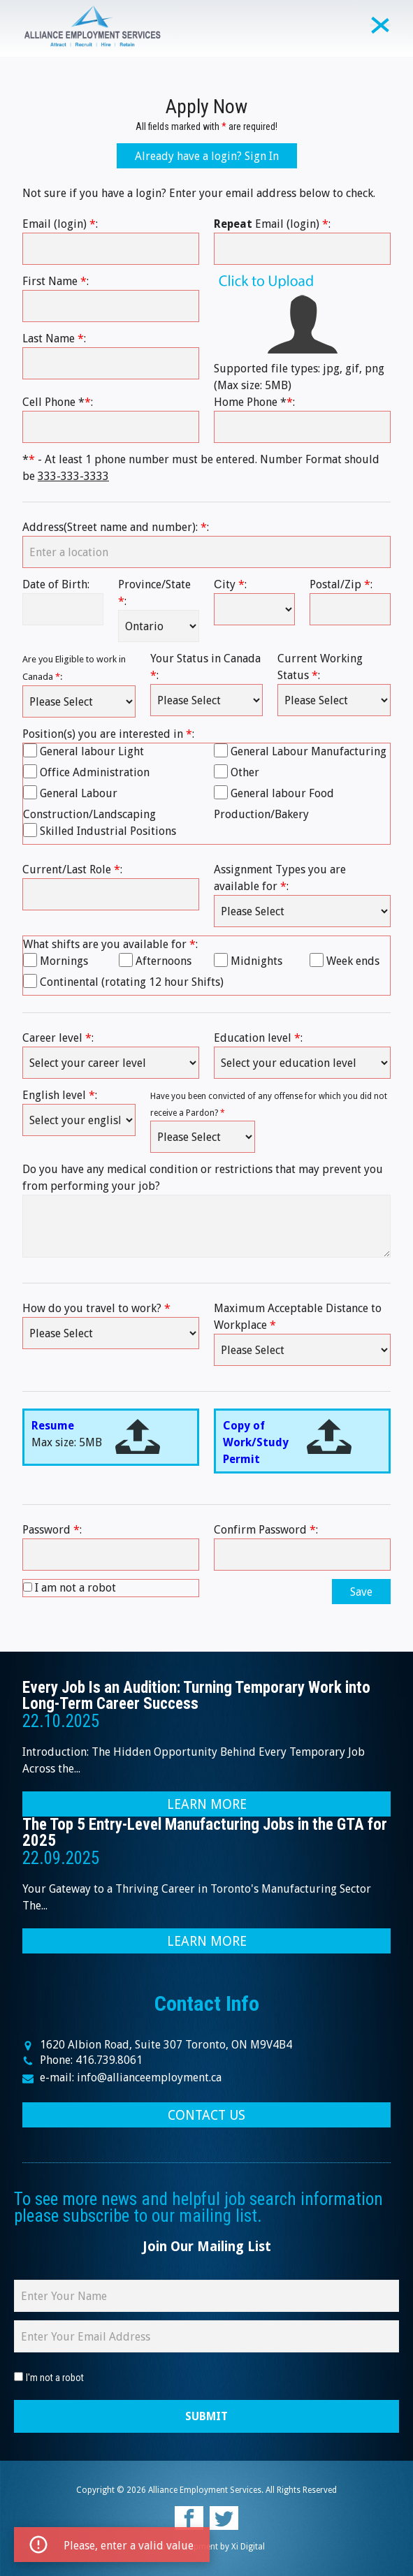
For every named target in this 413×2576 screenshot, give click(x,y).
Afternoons (163, 961)
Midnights (256, 961)
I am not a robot (75, 1587)
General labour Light (92, 751)
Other (245, 772)
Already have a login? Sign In (207, 156)
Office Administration (95, 772)
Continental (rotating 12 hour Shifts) (132, 982)
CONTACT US (206, 2115)
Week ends (352, 961)
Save (361, 1592)
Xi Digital (248, 2547)
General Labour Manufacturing (308, 751)
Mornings (64, 961)
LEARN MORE (207, 1804)
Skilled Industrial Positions (108, 831)
